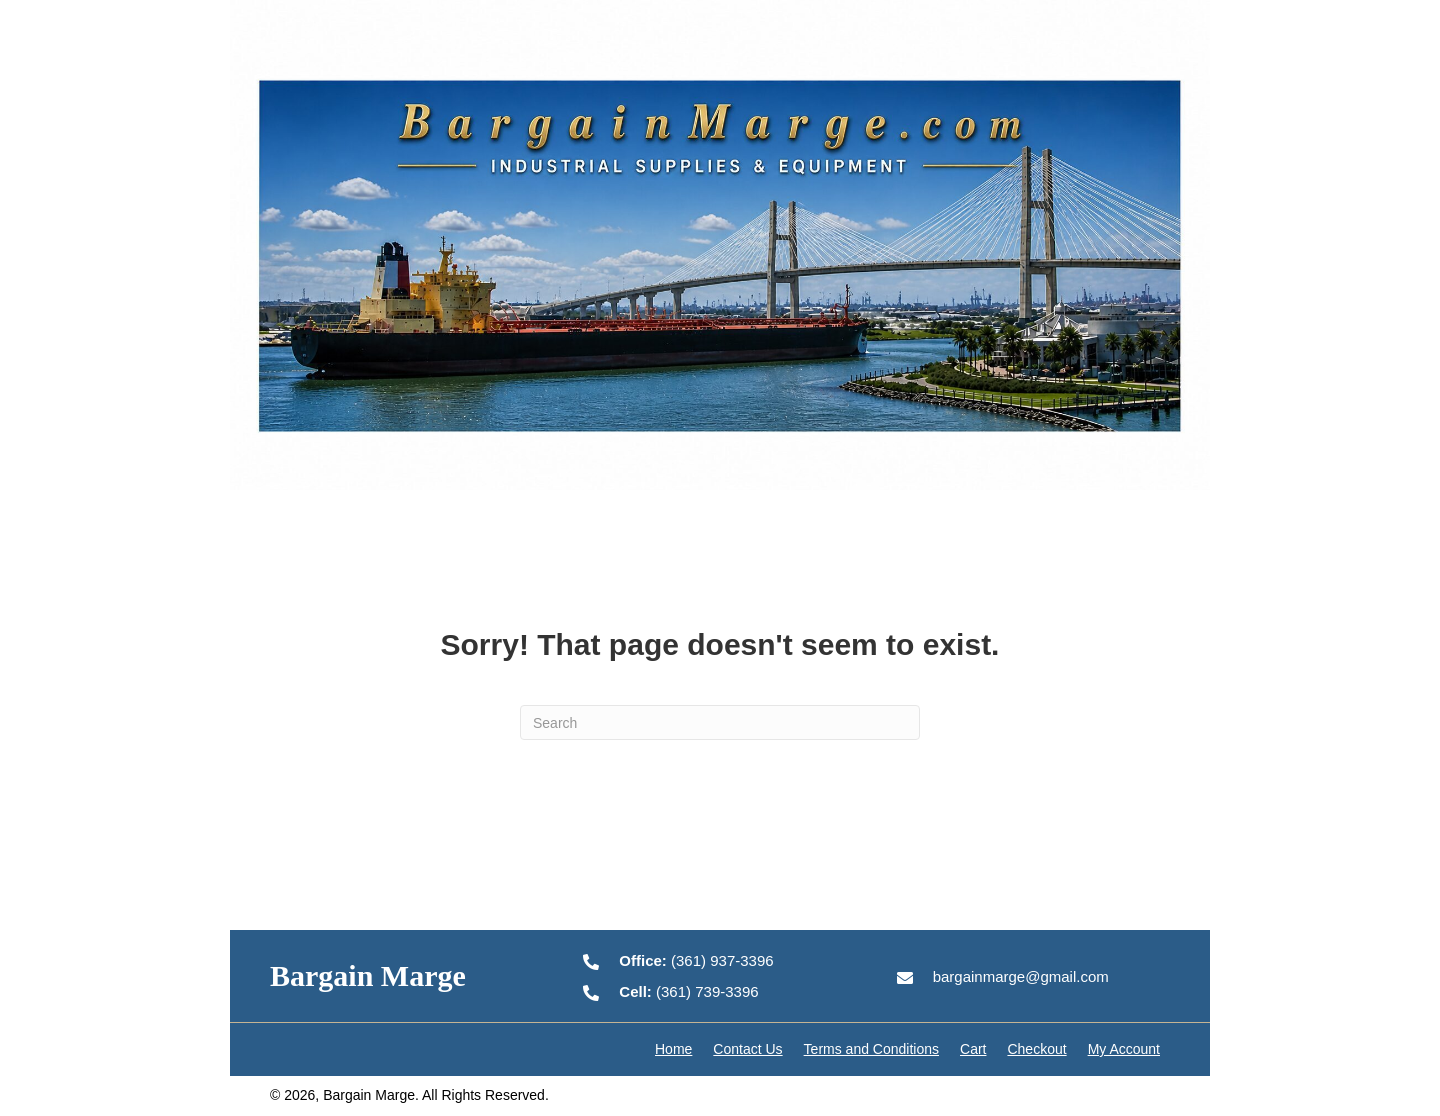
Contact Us (747, 1049)
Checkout (1036, 1049)
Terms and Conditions (871, 1049)
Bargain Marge (368, 975)
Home (673, 1049)
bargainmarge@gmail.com (1021, 976)
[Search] (720, 722)
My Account (1124, 1049)
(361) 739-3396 (688, 991)
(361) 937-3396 (696, 960)
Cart (973, 1049)
